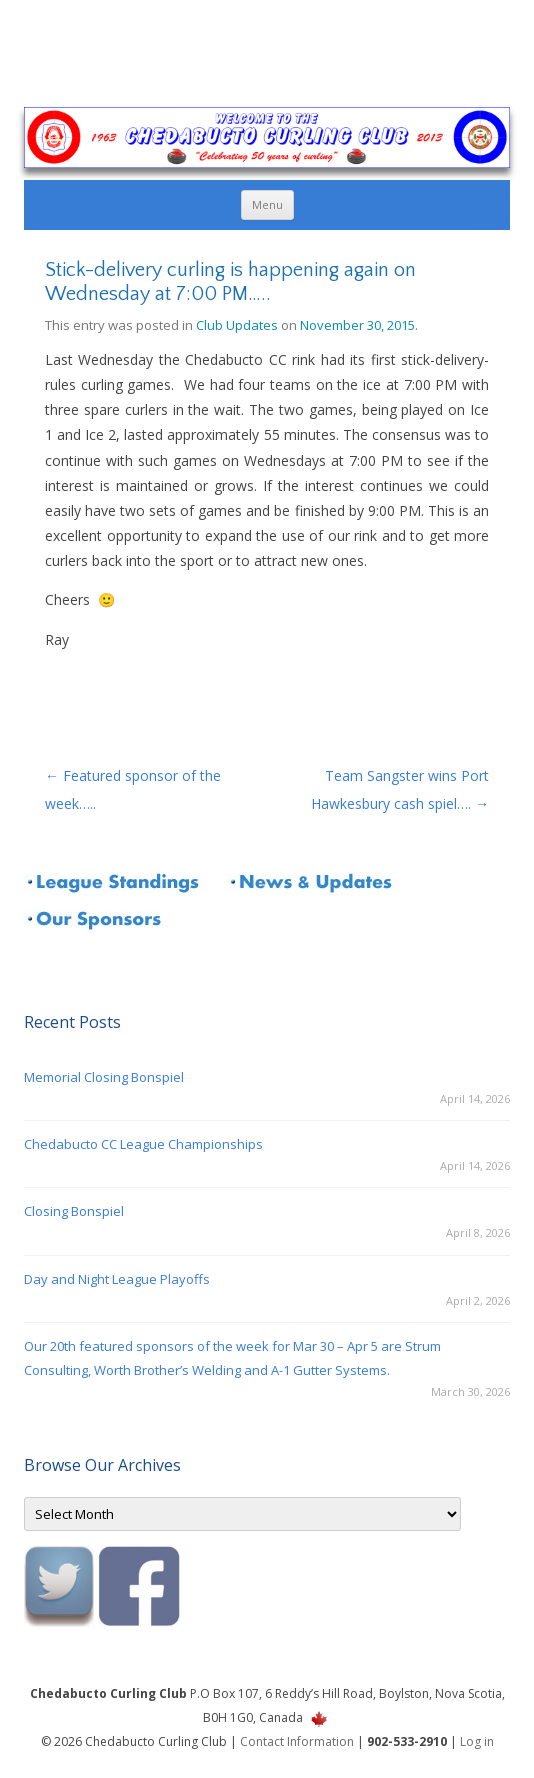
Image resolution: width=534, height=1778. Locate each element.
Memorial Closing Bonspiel (104, 1077)
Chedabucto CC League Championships (143, 1144)
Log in (477, 1741)
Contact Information (297, 1741)
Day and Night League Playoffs (117, 1279)
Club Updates (237, 325)
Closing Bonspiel (74, 1211)
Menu (267, 204)
